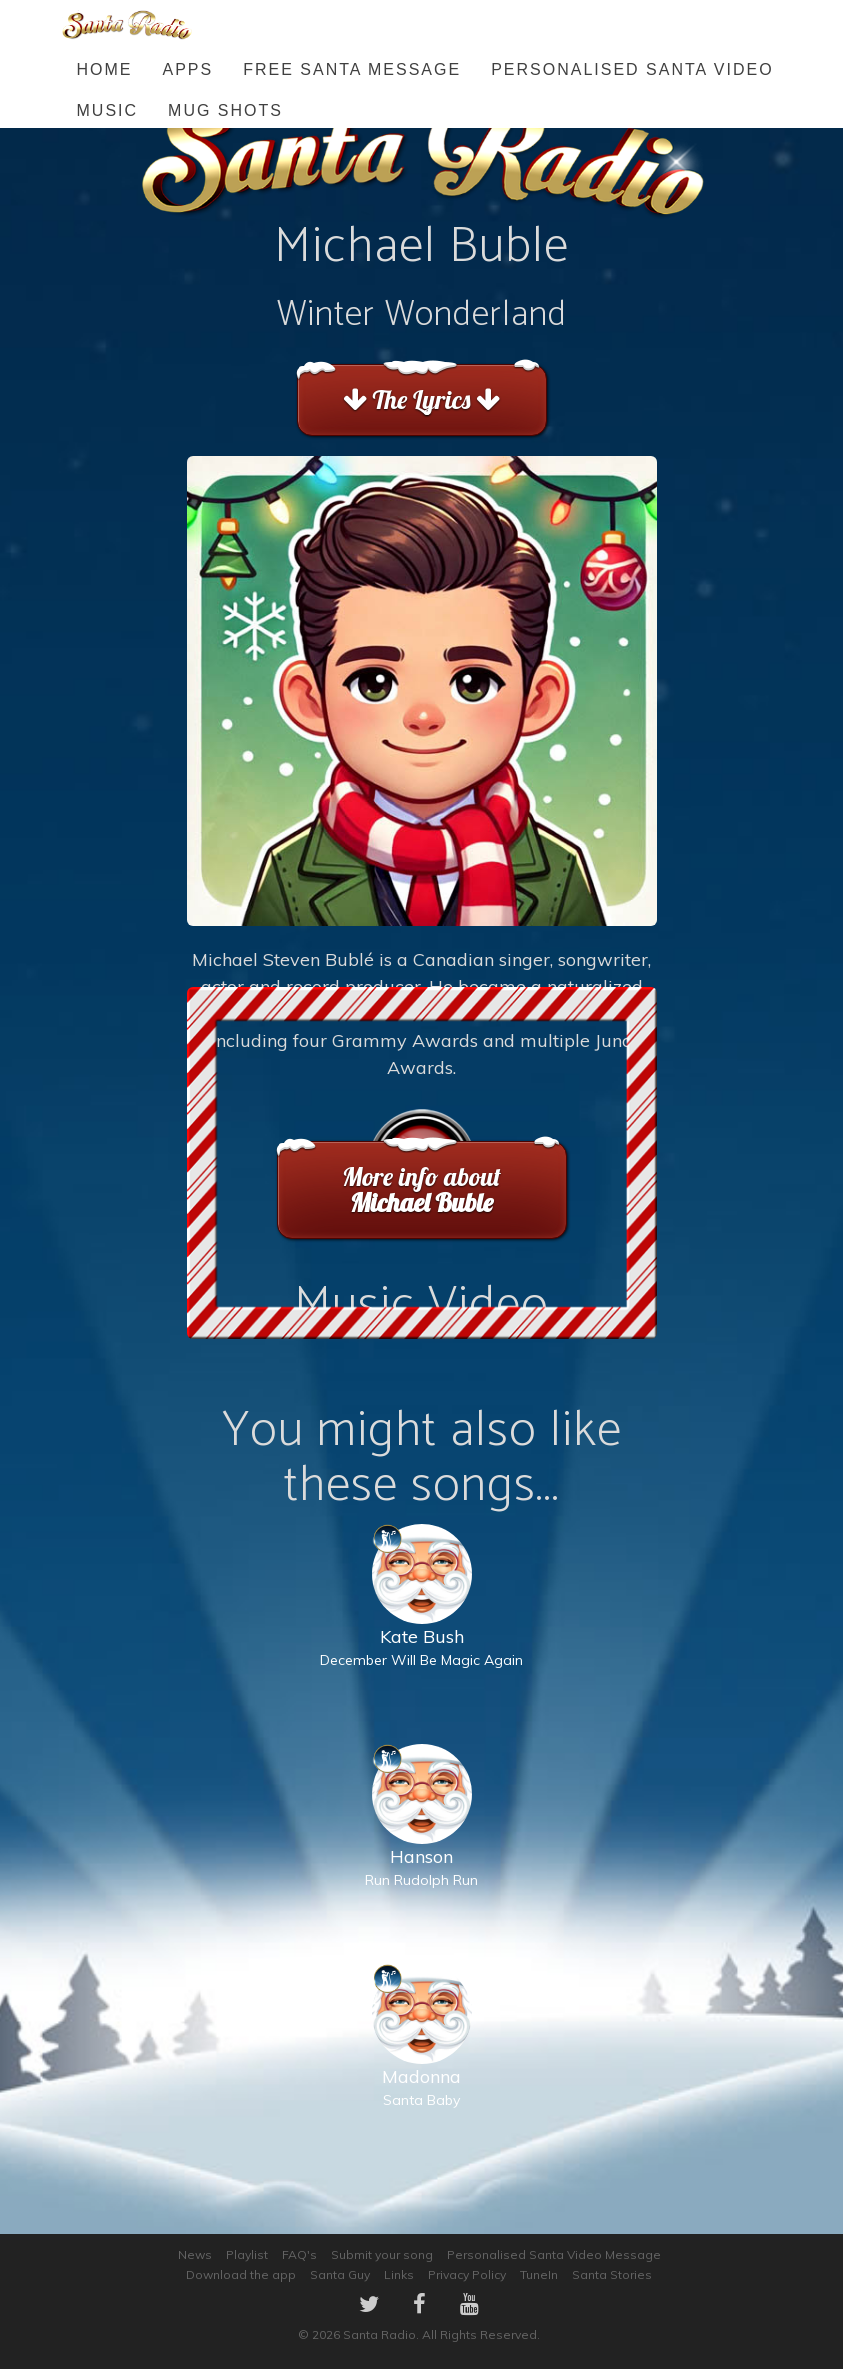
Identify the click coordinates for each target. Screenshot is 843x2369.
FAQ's (299, 2254)
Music (108, 110)
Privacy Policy (467, 2274)
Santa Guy (340, 2274)
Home (105, 69)
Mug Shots (225, 110)
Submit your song (382, 2254)
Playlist (247, 2254)
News (195, 2254)
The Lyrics (421, 399)
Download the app (241, 2274)
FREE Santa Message (352, 69)
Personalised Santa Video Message (554, 2254)
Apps (188, 69)
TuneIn (539, 2274)
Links (399, 2274)
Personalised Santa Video (632, 69)
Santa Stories (612, 2274)
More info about (421, 1189)
